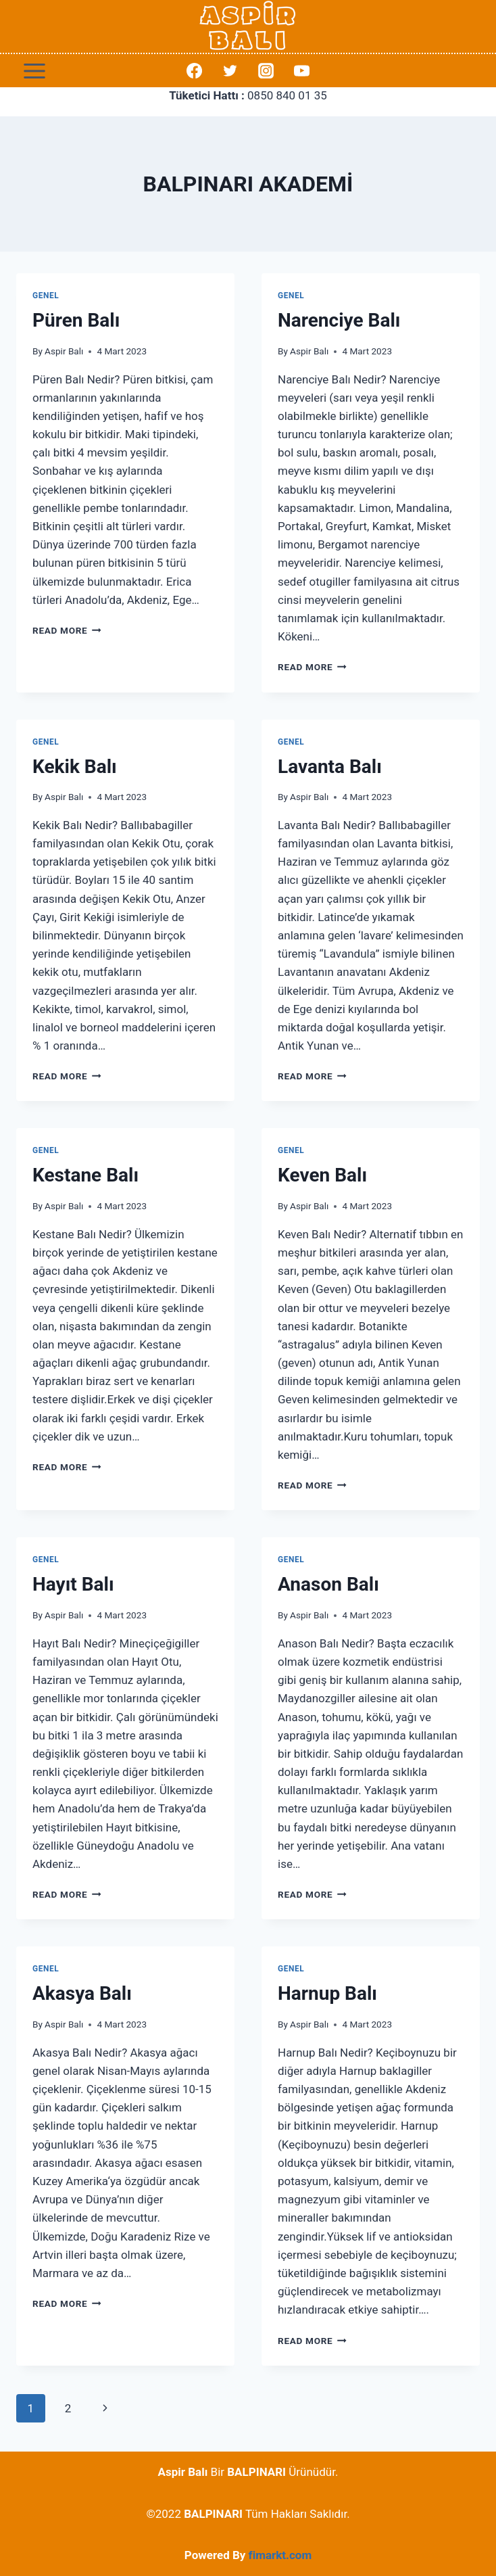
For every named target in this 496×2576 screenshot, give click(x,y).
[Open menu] (34, 70)
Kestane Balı (85, 1175)
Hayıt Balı (73, 1584)
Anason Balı (328, 1584)
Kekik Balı (74, 766)
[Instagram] (265, 71)
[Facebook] (193, 71)
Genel (45, 295)
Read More (66, 630)
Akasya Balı (82, 1993)
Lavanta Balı (330, 766)
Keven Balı (322, 1175)
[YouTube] (302, 71)
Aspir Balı (64, 351)
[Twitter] (229, 71)
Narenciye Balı (339, 320)
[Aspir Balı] (248, 26)
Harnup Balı (327, 1993)
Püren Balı (76, 320)
